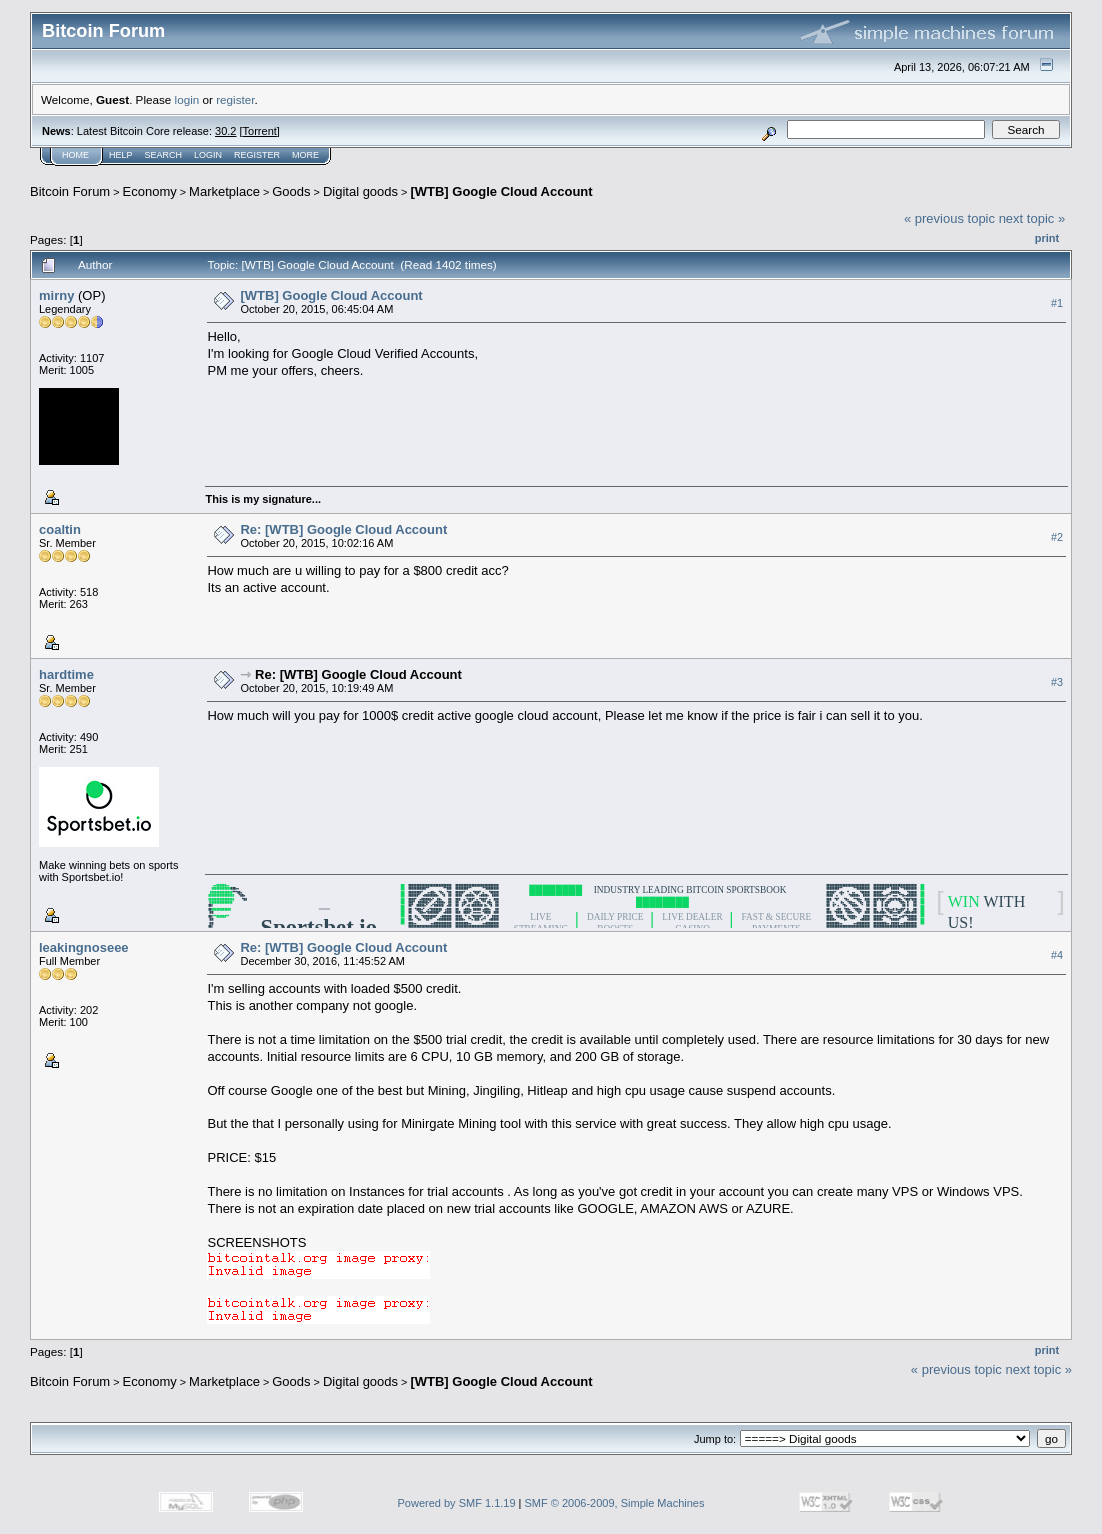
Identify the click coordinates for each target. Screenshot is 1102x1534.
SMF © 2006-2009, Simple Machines (615, 1503)
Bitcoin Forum (70, 191)
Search (164, 155)
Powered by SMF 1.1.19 (457, 1503)
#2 (1057, 537)
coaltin (60, 529)
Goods (291, 191)
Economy (150, 191)
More (305, 155)
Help (121, 155)
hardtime (66, 674)
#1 (1057, 303)
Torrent (260, 131)
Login (208, 155)
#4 (1057, 955)
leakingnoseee (84, 947)
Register (257, 155)
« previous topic (949, 218)
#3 (1057, 682)
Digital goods (360, 191)
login (187, 99)
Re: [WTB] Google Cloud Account (343, 529)
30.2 (225, 131)
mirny (56, 295)
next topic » (1032, 218)
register (235, 99)
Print (1047, 238)
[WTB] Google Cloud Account (501, 191)
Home (75, 155)
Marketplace (224, 191)
